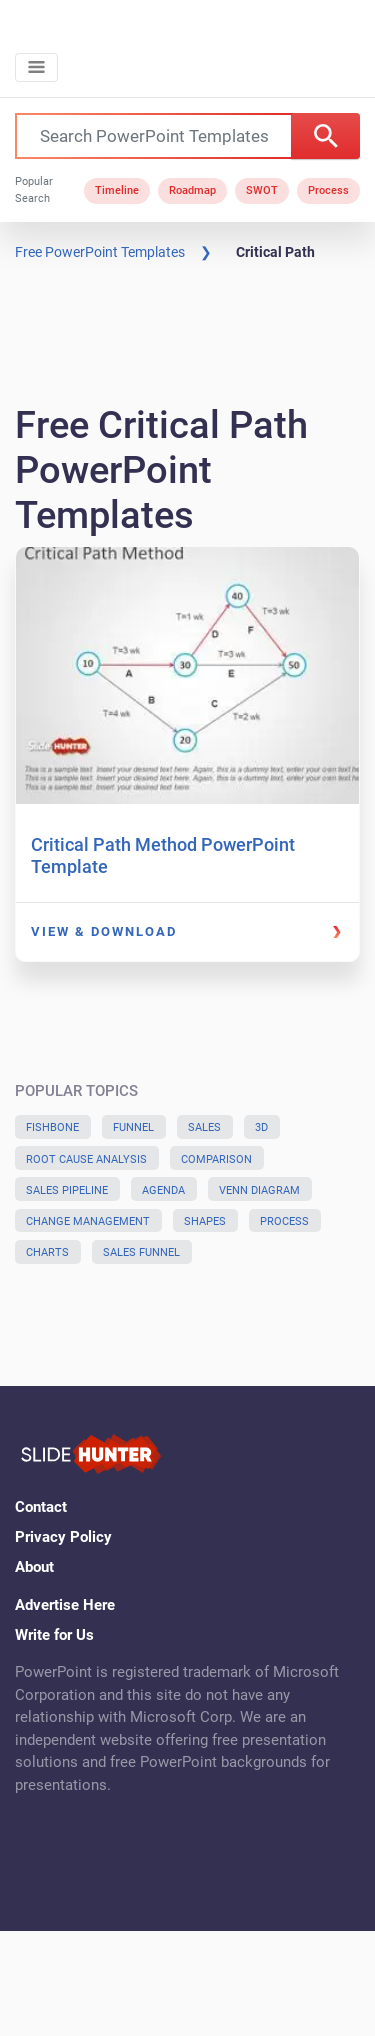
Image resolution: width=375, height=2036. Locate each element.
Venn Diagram (259, 1190)
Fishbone (52, 1127)
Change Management (88, 1221)
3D (261, 1127)
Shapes (205, 1221)
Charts (47, 1252)
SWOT (262, 190)
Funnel (133, 1127)
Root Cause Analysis (86, 1159)
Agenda (163, 1190)
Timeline (117, 190)
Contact (41, 1507)
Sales (204, 1127)
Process (328, 190)
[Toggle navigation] (36, 67)
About (34, 1567)
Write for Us (54, 1635)
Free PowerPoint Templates (100, 252)
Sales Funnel (141, 1252)
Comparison (216, 1159)
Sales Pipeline (67, 1190)
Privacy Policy (63, 1537)
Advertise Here (65, 1605)
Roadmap (192, 190)
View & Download (104, 931)
